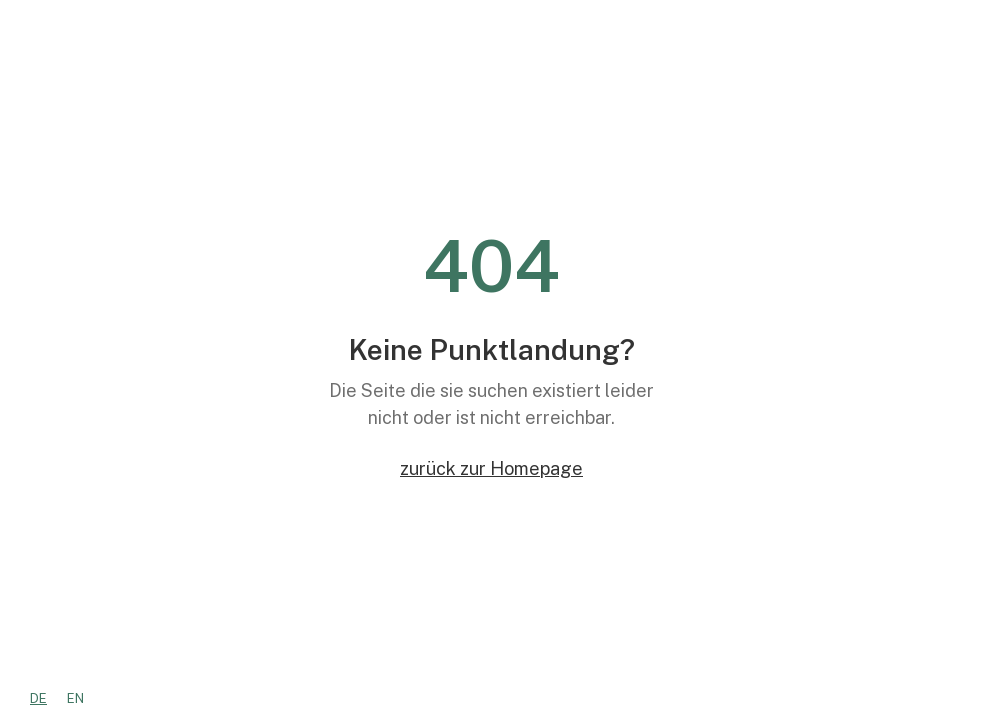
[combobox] (38, 698)
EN (75, 698)
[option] (75, 698)
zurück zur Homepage (491, 468)
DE (38, 698)
